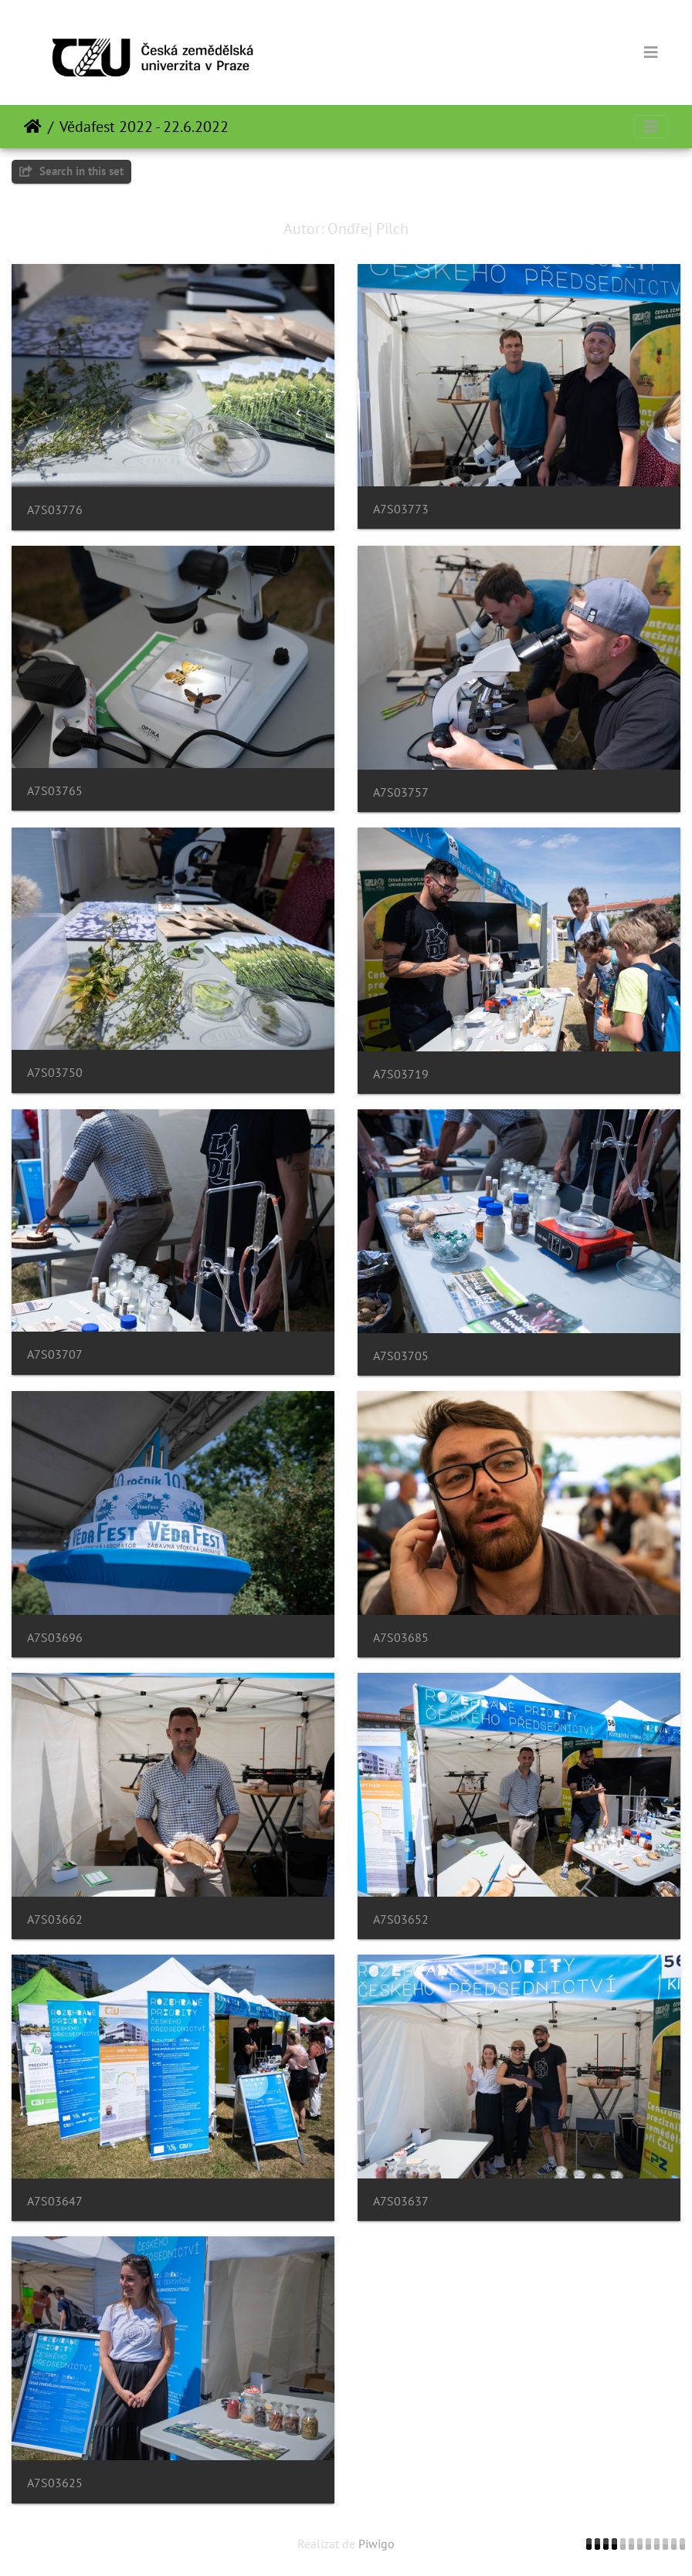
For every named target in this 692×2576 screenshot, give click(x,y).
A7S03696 (55, 1637)
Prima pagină (33, 126)
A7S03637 (401, 2201)
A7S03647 (55, 2201)
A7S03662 (55, 1919)
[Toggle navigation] (651, 52)
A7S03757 (401, 792)
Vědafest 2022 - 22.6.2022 (144, 127)
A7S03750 (55, 1072)
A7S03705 (401, 1356)
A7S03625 (55, 2483)
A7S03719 (401, 1074)
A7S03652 (401, 1919)
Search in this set (71, 171)
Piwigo (376, 2543)
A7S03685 (401, 1637)
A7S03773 (401, 509)
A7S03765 (55, 791)
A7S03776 (55, 510)
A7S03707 (55, 1354)
